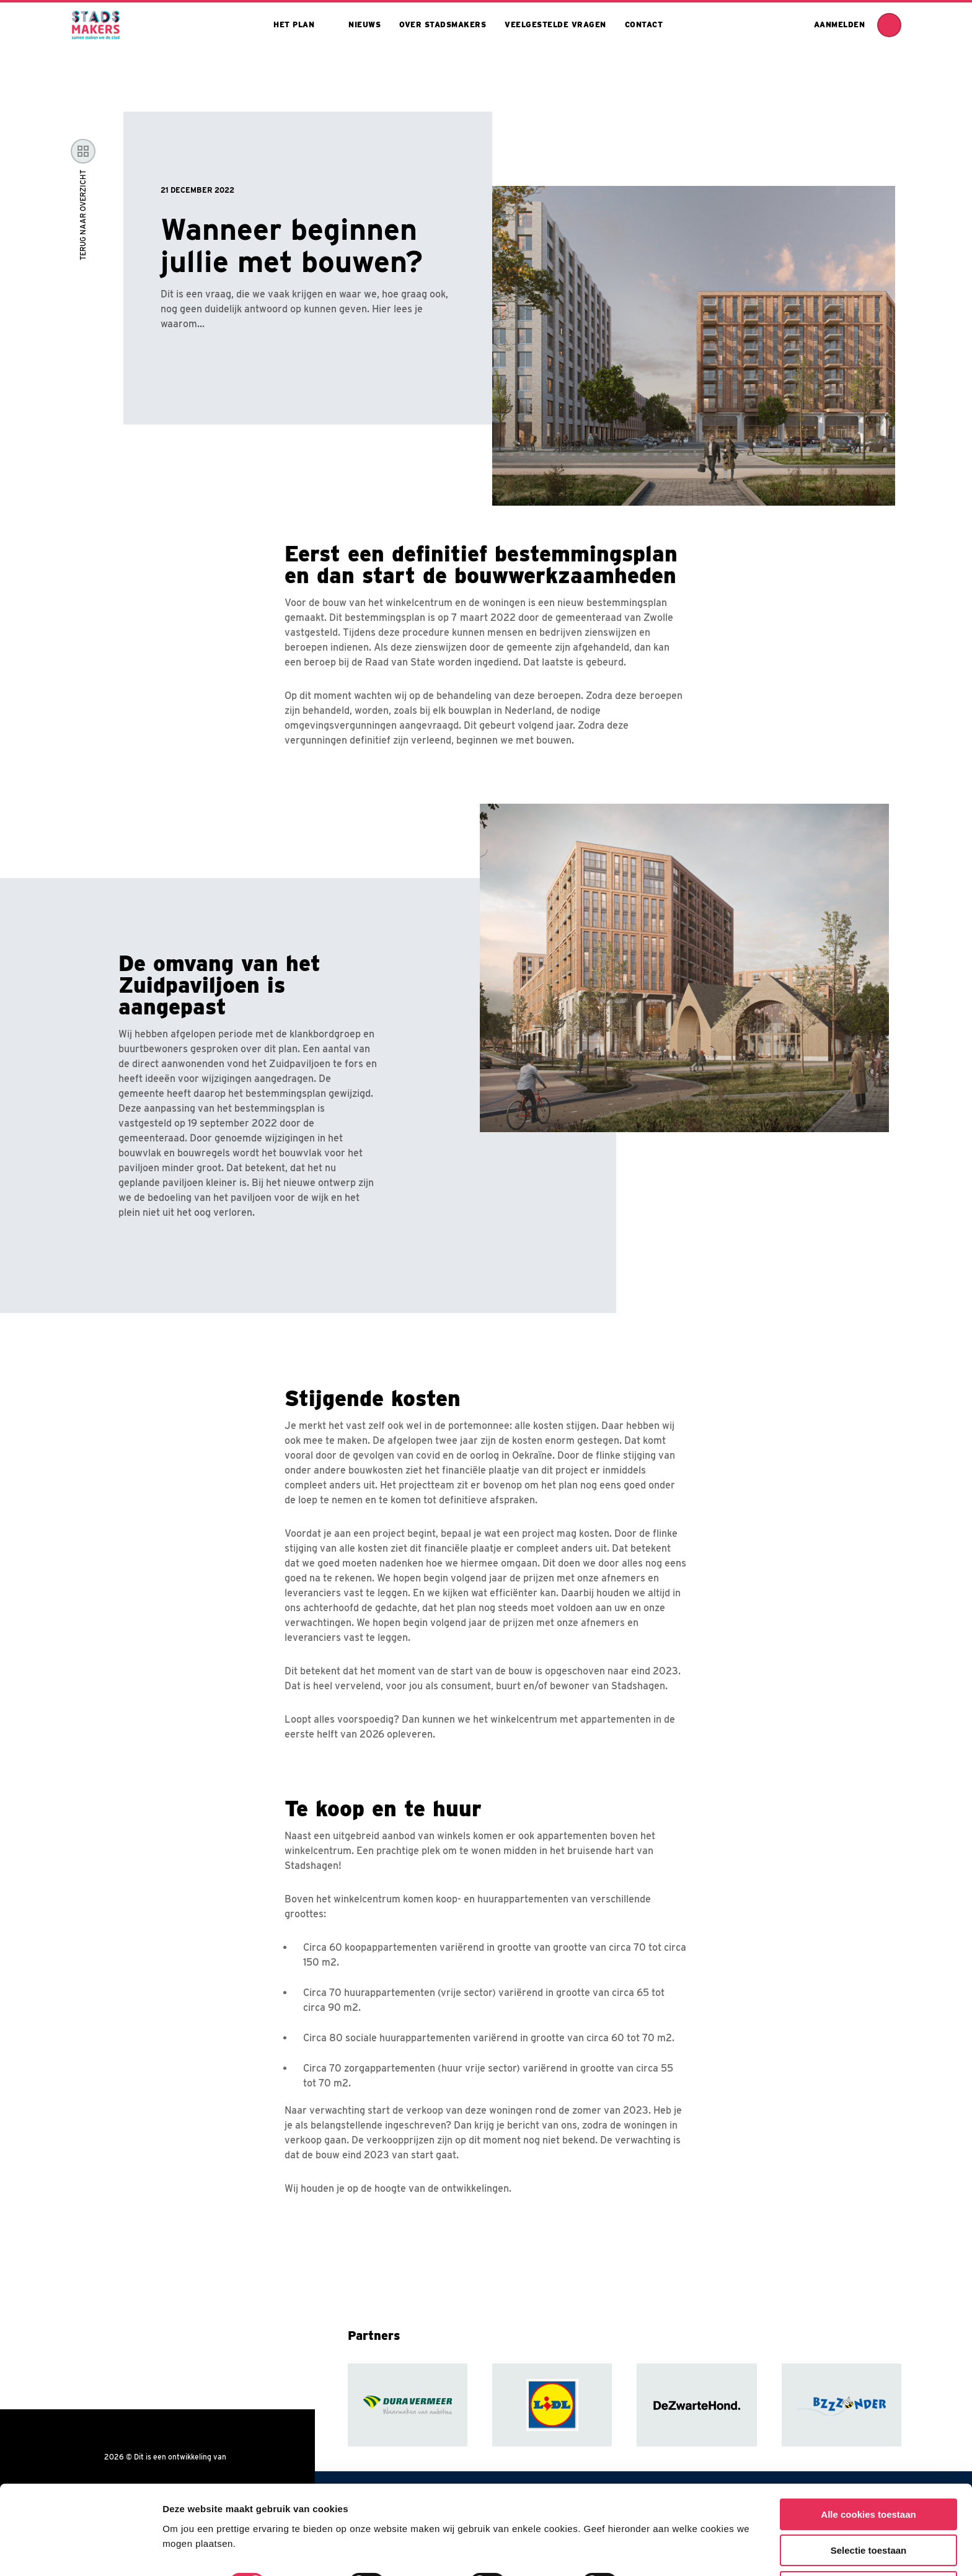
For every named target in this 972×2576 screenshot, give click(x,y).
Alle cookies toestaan (868, 2473)
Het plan (293, 24)
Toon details (667, 2542)
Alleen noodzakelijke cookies (868, 2545)
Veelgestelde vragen (555, 24)
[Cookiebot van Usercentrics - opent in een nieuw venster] (80, 2552)
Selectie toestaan (869, 2509)
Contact (644, 24)
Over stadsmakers (442, 24)
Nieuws (364, 24)
